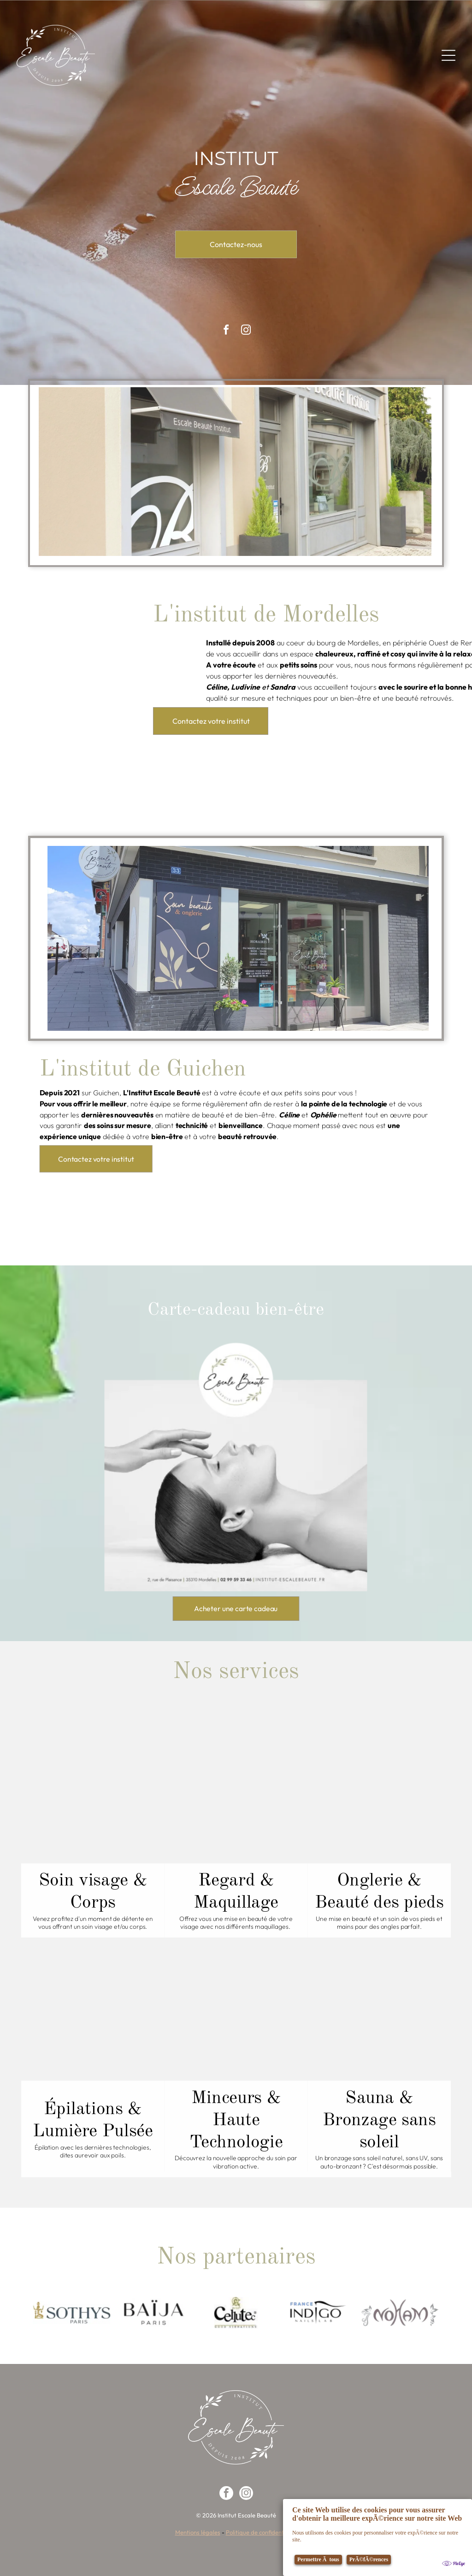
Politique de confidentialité (261, 2532)
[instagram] (246, 2494)
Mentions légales (197, 2532)
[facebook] (226, 2494)
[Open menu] (448, 55)
